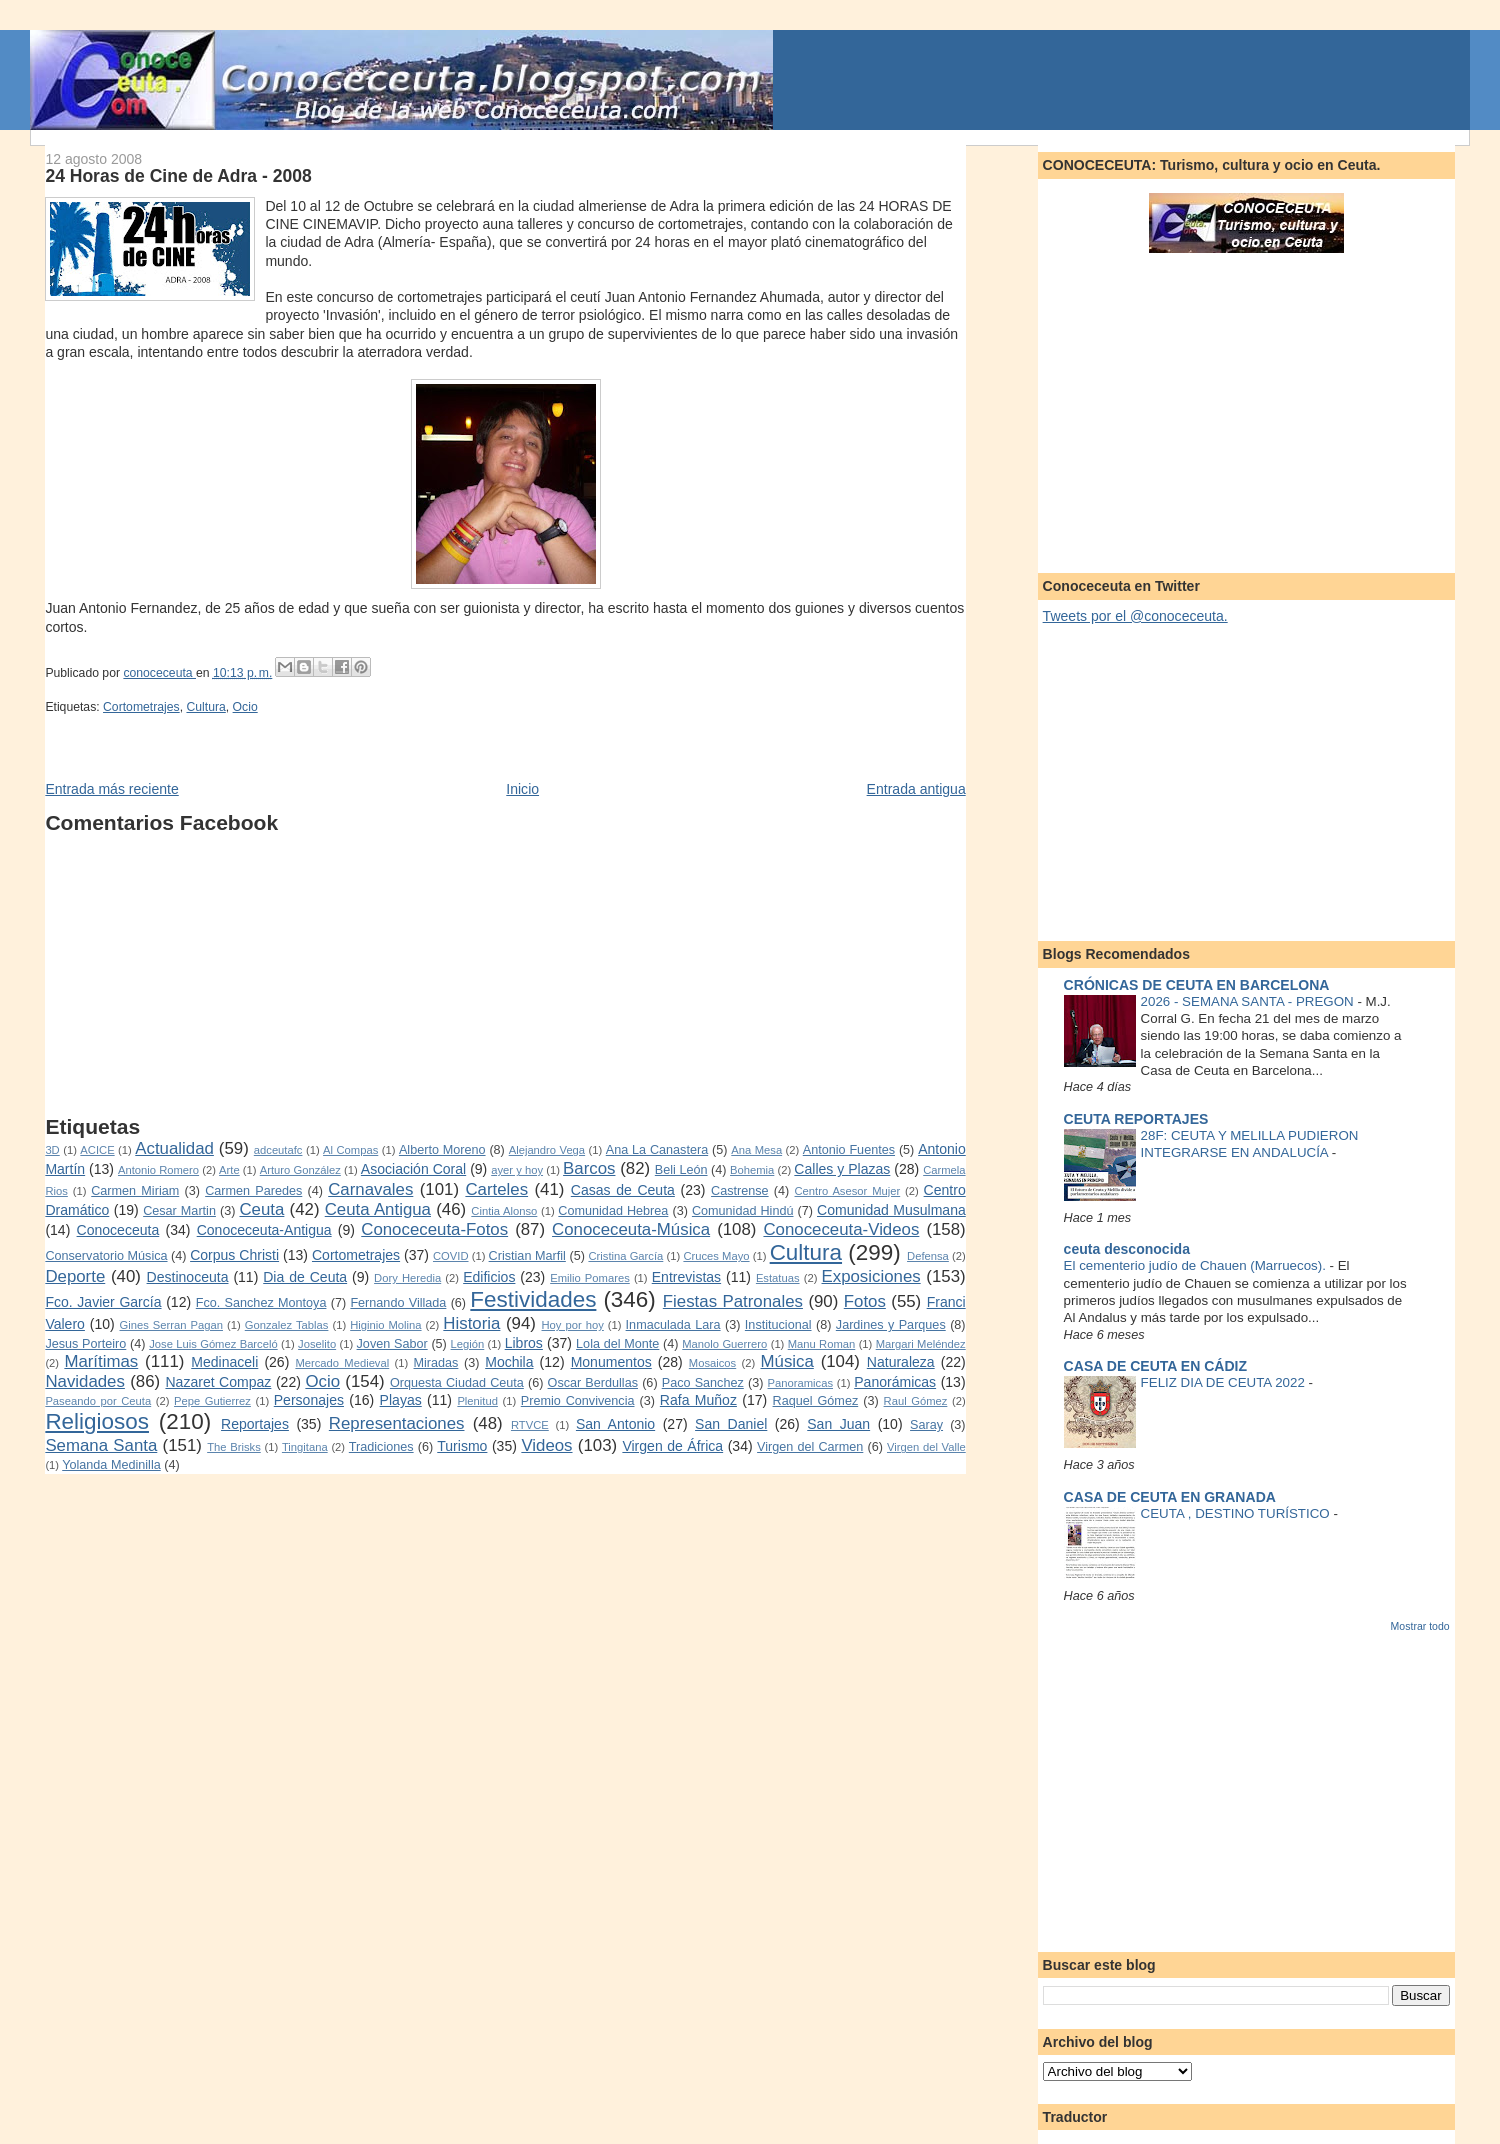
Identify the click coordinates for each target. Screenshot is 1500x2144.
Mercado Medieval (342, 1363)
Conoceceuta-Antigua (264, 1230)
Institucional (778, 1325)
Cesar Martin (179, 1211)
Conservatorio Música (106, 1256)
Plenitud (477, 1401)
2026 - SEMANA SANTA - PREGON (1249, 1001)
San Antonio (615, 1424)
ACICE (97, 1150)
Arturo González (300, 1170)
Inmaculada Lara (673, 1325)
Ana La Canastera (657, 1150)
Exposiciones (871, 1276)
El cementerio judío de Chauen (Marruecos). (1197, 1265)
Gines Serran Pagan (170, 1325)
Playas (401, 1400)
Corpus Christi (234, 1255)
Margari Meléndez (921, 1344)
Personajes (309, 1400)
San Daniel (731, 1424)
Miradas (436, 1363)
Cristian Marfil (527, 1256)
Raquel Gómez (816, 1401)
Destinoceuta (188, 1277)
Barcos (589, 1168)
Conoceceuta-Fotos (434, 1229)
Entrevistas (686, 1277)
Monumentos (611, 1362)
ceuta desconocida (1127, 1249)
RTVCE (530, 1425)
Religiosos (97, 1421)
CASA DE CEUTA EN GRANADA (1170, 1497)
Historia (471, 1323)
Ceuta (261, 1209)
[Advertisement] (505, 975)
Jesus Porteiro (85, 1344)
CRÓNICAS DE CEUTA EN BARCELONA (1197, 985)
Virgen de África (672, 1446)
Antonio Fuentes (849, 1150)
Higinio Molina (385, 1325)
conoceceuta (159, 673)
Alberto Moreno (442, 1150)
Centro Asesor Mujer (848, 1191)
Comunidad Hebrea (613, 1211)
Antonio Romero (158, 1170)
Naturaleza (901, 1362)
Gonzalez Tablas (287, 1325)
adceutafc (278, 1150)
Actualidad (174, 1148)
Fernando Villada (398, 1303)
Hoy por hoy (573, 1325)
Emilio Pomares (590, 1278)
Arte (229, 1170)
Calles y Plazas (842, 1169)
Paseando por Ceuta (98, 1401)
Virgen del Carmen (810, 1447)
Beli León (681, 1170)
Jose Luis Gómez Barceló (213, 1344)
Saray (926, 1425)
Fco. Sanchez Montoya (261, 1303)
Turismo (462, 1446)
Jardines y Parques (891, 1325)
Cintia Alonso (504, 1211)
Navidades (85, 1381)
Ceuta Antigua (378, 1209)
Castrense (740, 1191)
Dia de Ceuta (305, 1277)
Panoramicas (800, 1383)
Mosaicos (712, 1363)
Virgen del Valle (926, 1447)
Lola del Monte (617, 1344)
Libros (524, 1343)
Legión (468, 1344)
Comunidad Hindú (743, 1211)
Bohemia (752, 1170)
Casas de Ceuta (623, 1190)
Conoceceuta (118, 1230)
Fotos (865, 1301)
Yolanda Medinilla (111, 1465)
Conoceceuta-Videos (841, 1229)
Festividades (533, 1299)
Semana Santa (101, 1445)
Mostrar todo (1420, 1626)
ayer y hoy (517, 1170)
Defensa (928, 1256)
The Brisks (234, 1447)
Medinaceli (224, 1362)
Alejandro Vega (547, 1150)
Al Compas (350, 1150)
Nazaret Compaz (218, 1382)
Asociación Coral (413, 1169)
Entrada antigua (916, 789)
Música (787, 1361)
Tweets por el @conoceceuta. (1135, 616)
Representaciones (397, 1423)
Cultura (205, 707)
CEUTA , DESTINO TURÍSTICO (1237, 1513)
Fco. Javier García (103, 1302)
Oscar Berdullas (593, 1383)
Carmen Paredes (253, 1191)
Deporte (75, 1276)
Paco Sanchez (703, 1383)
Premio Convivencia (578, 1401)
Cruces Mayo (716, 1256)
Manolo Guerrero (724, 1344)
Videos (546, 1445)
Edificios (489, 1277)
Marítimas (101, 1361)
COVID (451, 1256)
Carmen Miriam (135, 1191)
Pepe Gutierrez (212, 1401)
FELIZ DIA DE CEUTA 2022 (1225, 1382)
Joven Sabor (392, 1344)
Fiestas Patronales (733, 1301)
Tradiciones (381, 1447)
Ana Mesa (756, 1150)
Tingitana (305, 1447)
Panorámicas (895, 1382)
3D (52, 1150)
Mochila (509, 1362)
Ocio (245, 707)
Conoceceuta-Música (631, 1229)
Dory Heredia (407, 1278)
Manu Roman (822, 1344)
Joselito (317, 1344)
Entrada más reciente (111, 789)
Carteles (496, 1189)
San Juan (838, 1424)
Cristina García (625, 1256)
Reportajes (255, 1424)
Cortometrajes (141, 707)
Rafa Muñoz (698, 1400)
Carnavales (370, 1189)
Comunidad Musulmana (891, 1210)
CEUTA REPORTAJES (1136, 1119)
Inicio (522, 789)
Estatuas (778, 1278)
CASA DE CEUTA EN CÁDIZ (1155, 1366)
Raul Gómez (916, 1401)
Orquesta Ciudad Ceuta (457, 1383)
